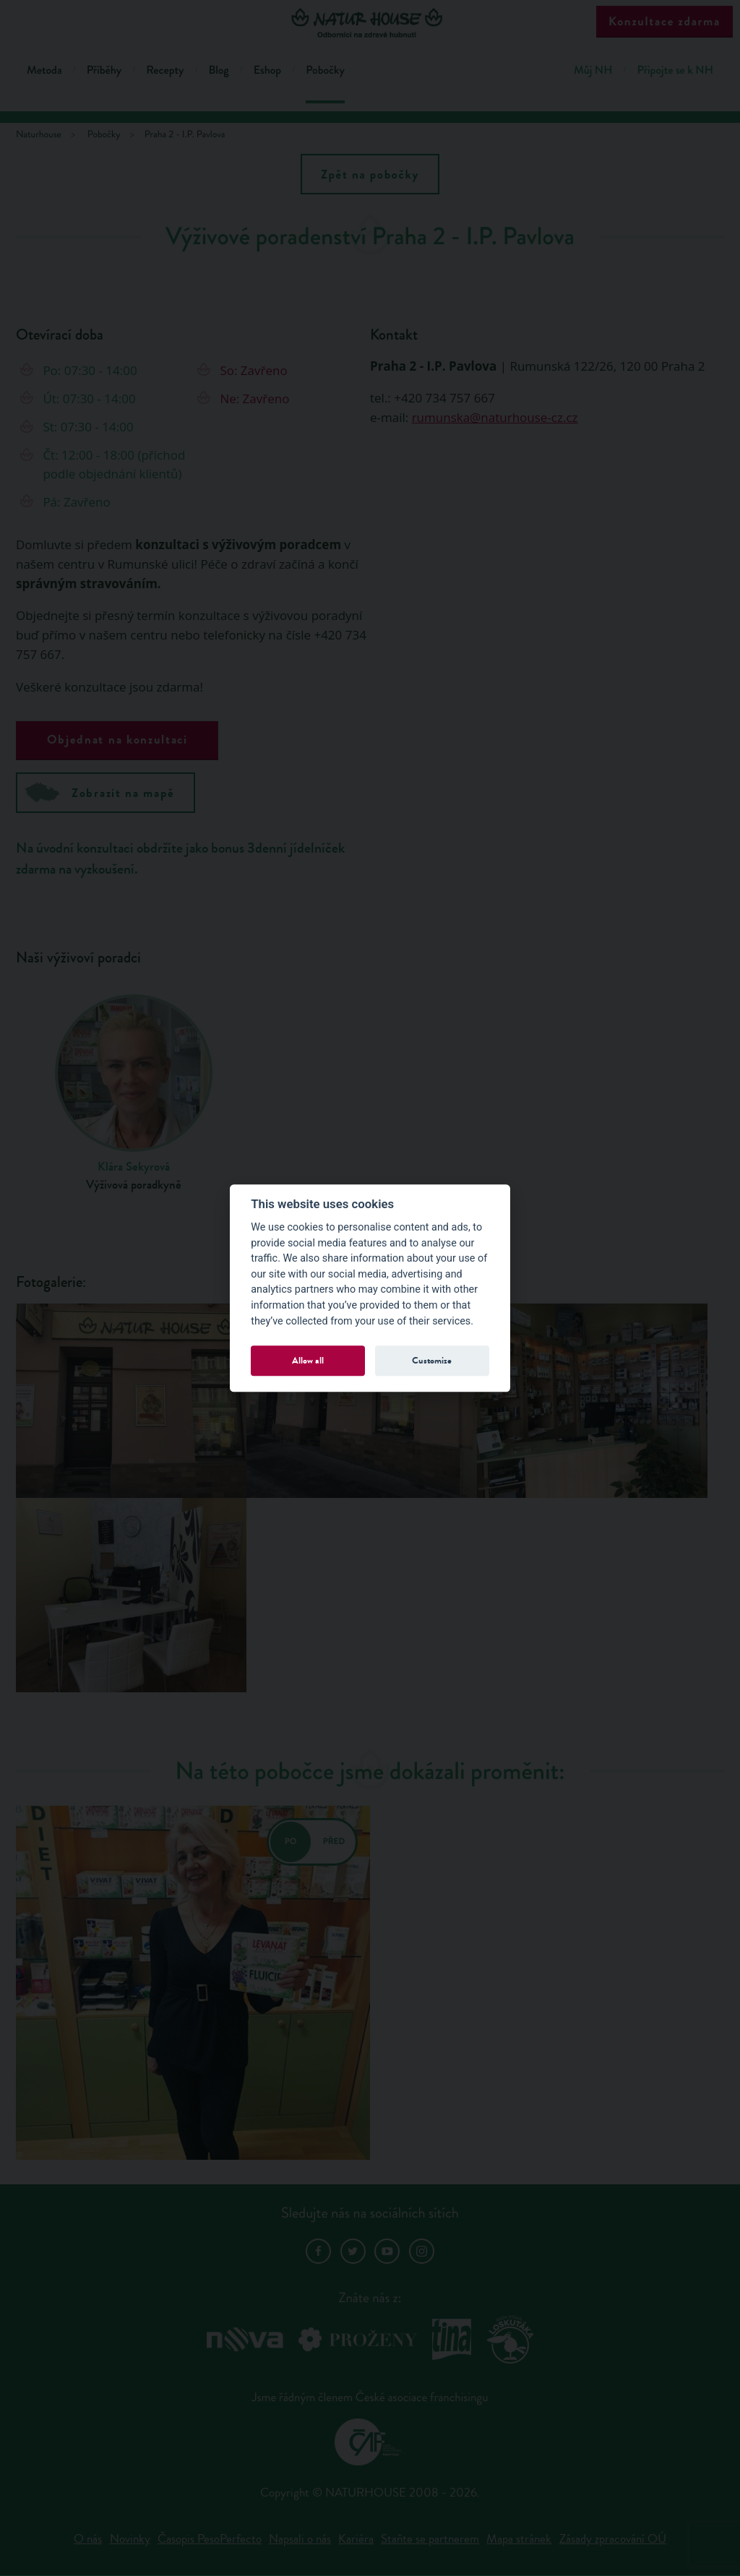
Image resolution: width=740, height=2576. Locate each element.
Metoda (44, 70)
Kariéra (356, 2539)
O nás (88, 2539)
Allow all (308, 1360)
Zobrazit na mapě (100, 792)
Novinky (130, 2539)
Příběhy (104, 70)
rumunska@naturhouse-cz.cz (495, 417)
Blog (218, 70)
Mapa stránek (518, 2539)
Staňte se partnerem (430, 2539)
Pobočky (325, 70)
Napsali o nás (300, 2539)
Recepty (165, 70)
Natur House (370, 22)
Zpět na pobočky (370, 174)
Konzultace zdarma (664, 21)
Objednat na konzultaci (117, 740)
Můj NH (593, 70)
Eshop (267, 70)
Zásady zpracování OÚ (612, 2539)
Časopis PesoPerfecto (210, 2539)
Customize (432, 1360)
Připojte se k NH (675, 70)
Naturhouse (38, 135)
